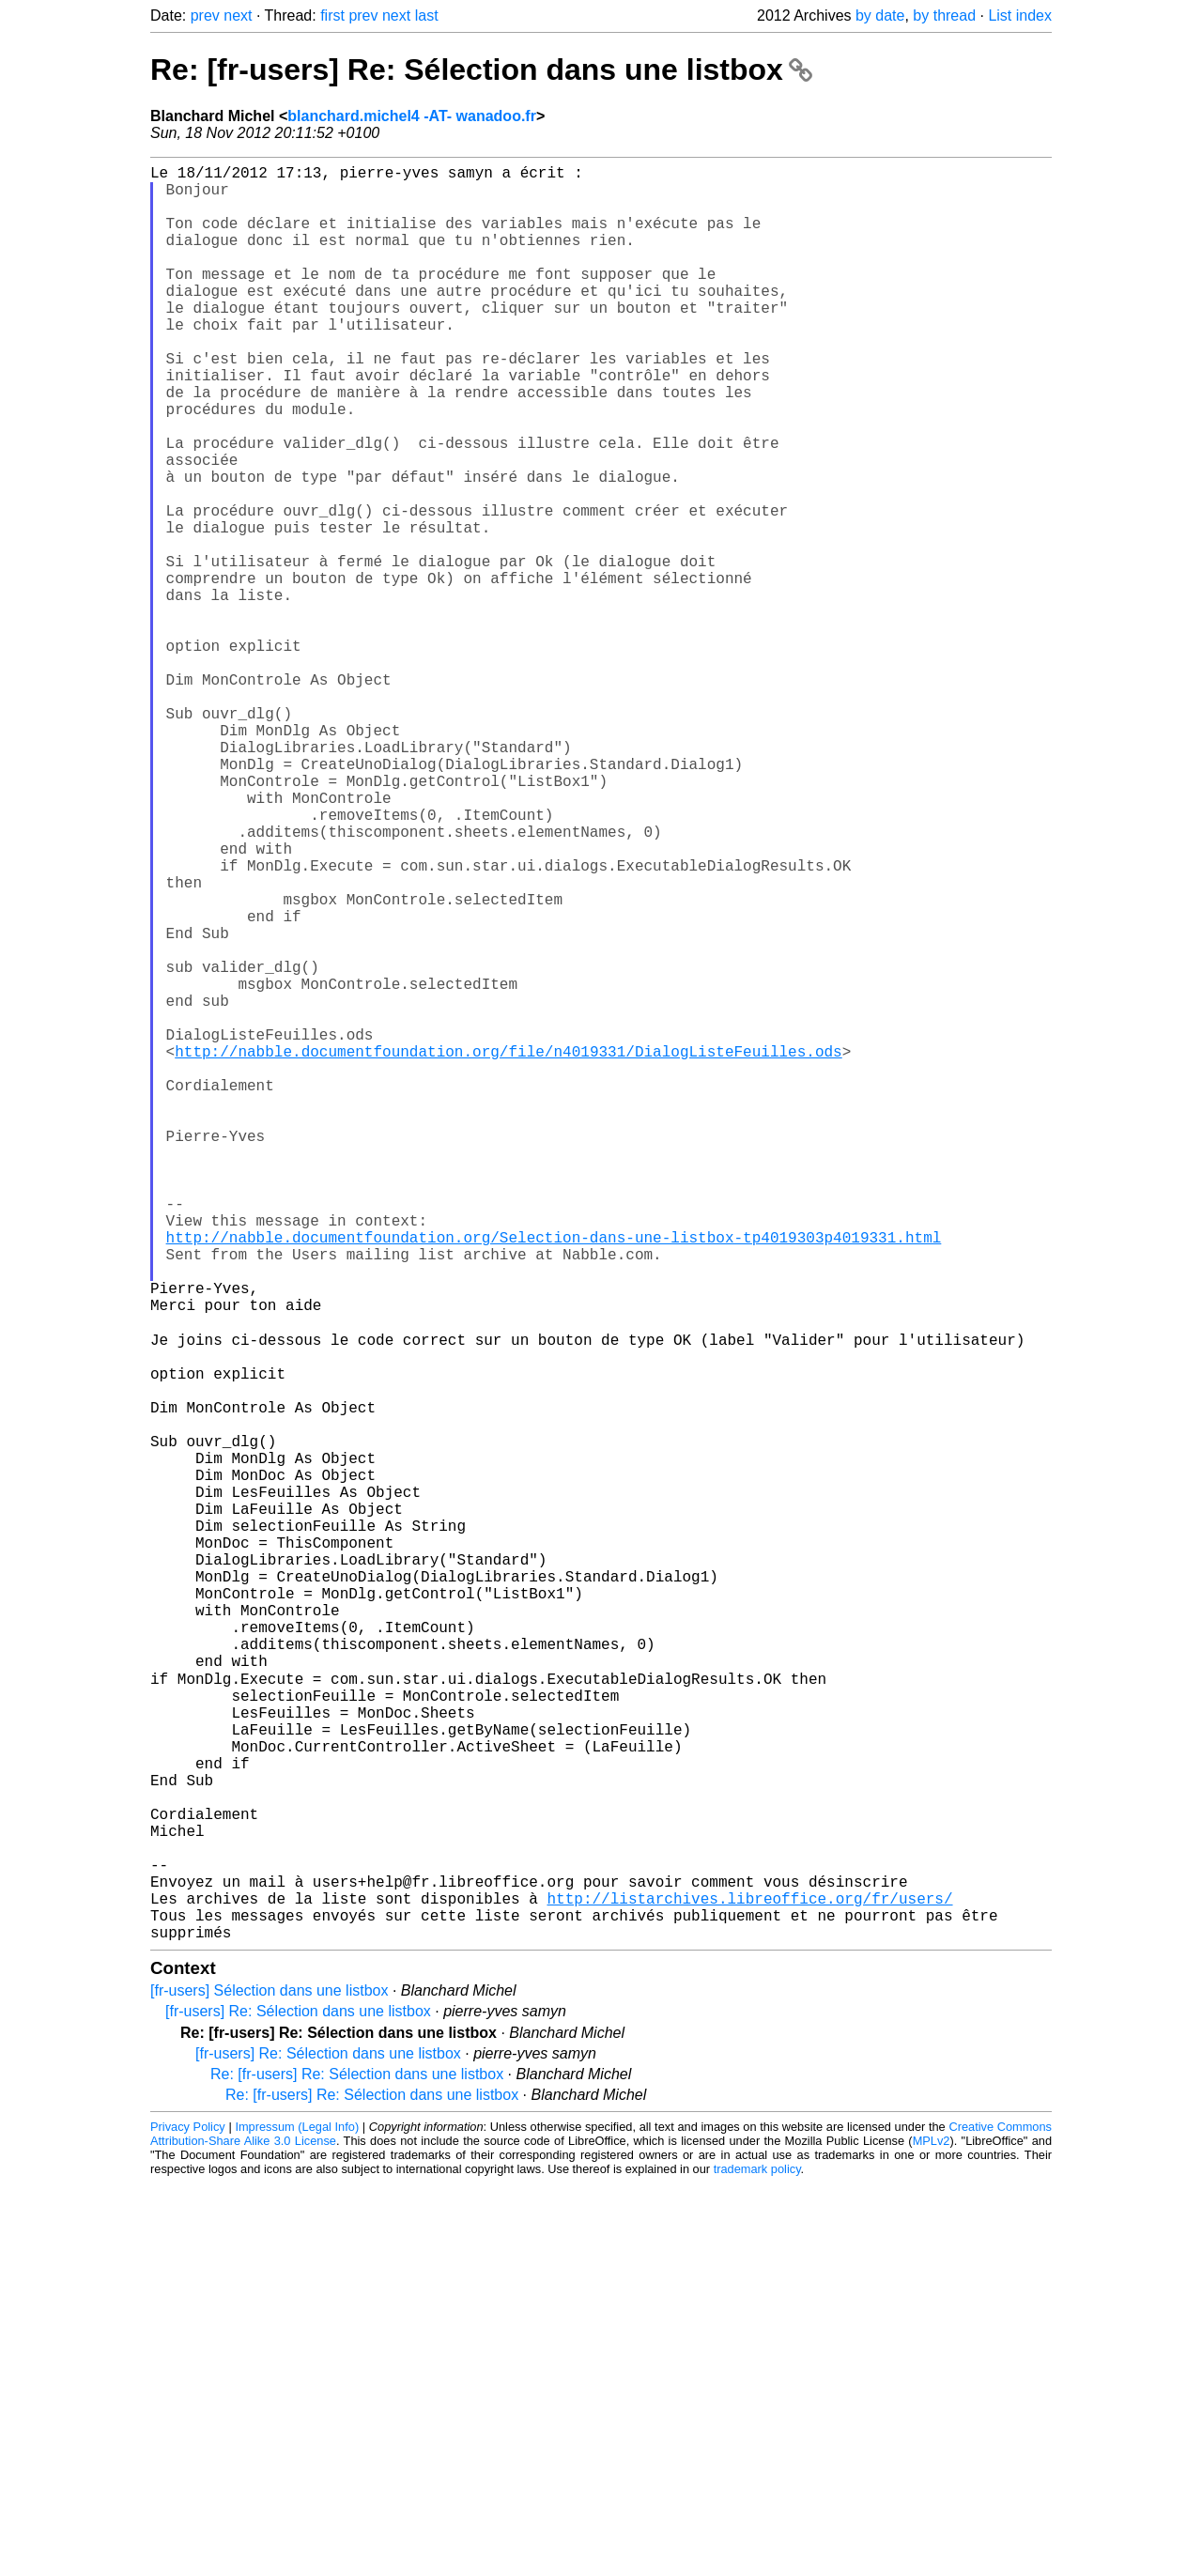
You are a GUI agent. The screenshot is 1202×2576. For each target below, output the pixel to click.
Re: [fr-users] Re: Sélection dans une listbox (481, 69)
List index (1020, 15)
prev (205, 15)
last (427, 15)
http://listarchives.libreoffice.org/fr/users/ (749, 2283)
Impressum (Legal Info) (297, 2519)
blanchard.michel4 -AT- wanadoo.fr (411, 116)
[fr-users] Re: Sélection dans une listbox (298, 2404)
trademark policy (757, 2561)
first (332, 15)
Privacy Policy (187, 2519)
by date (879, 15)
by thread (944, 15)
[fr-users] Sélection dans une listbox (269, 2383)
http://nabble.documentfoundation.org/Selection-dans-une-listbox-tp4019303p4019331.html (554, 1477)
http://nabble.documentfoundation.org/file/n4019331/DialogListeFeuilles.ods (508, 1250)
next (237, 15)
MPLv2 (931, 2533)
